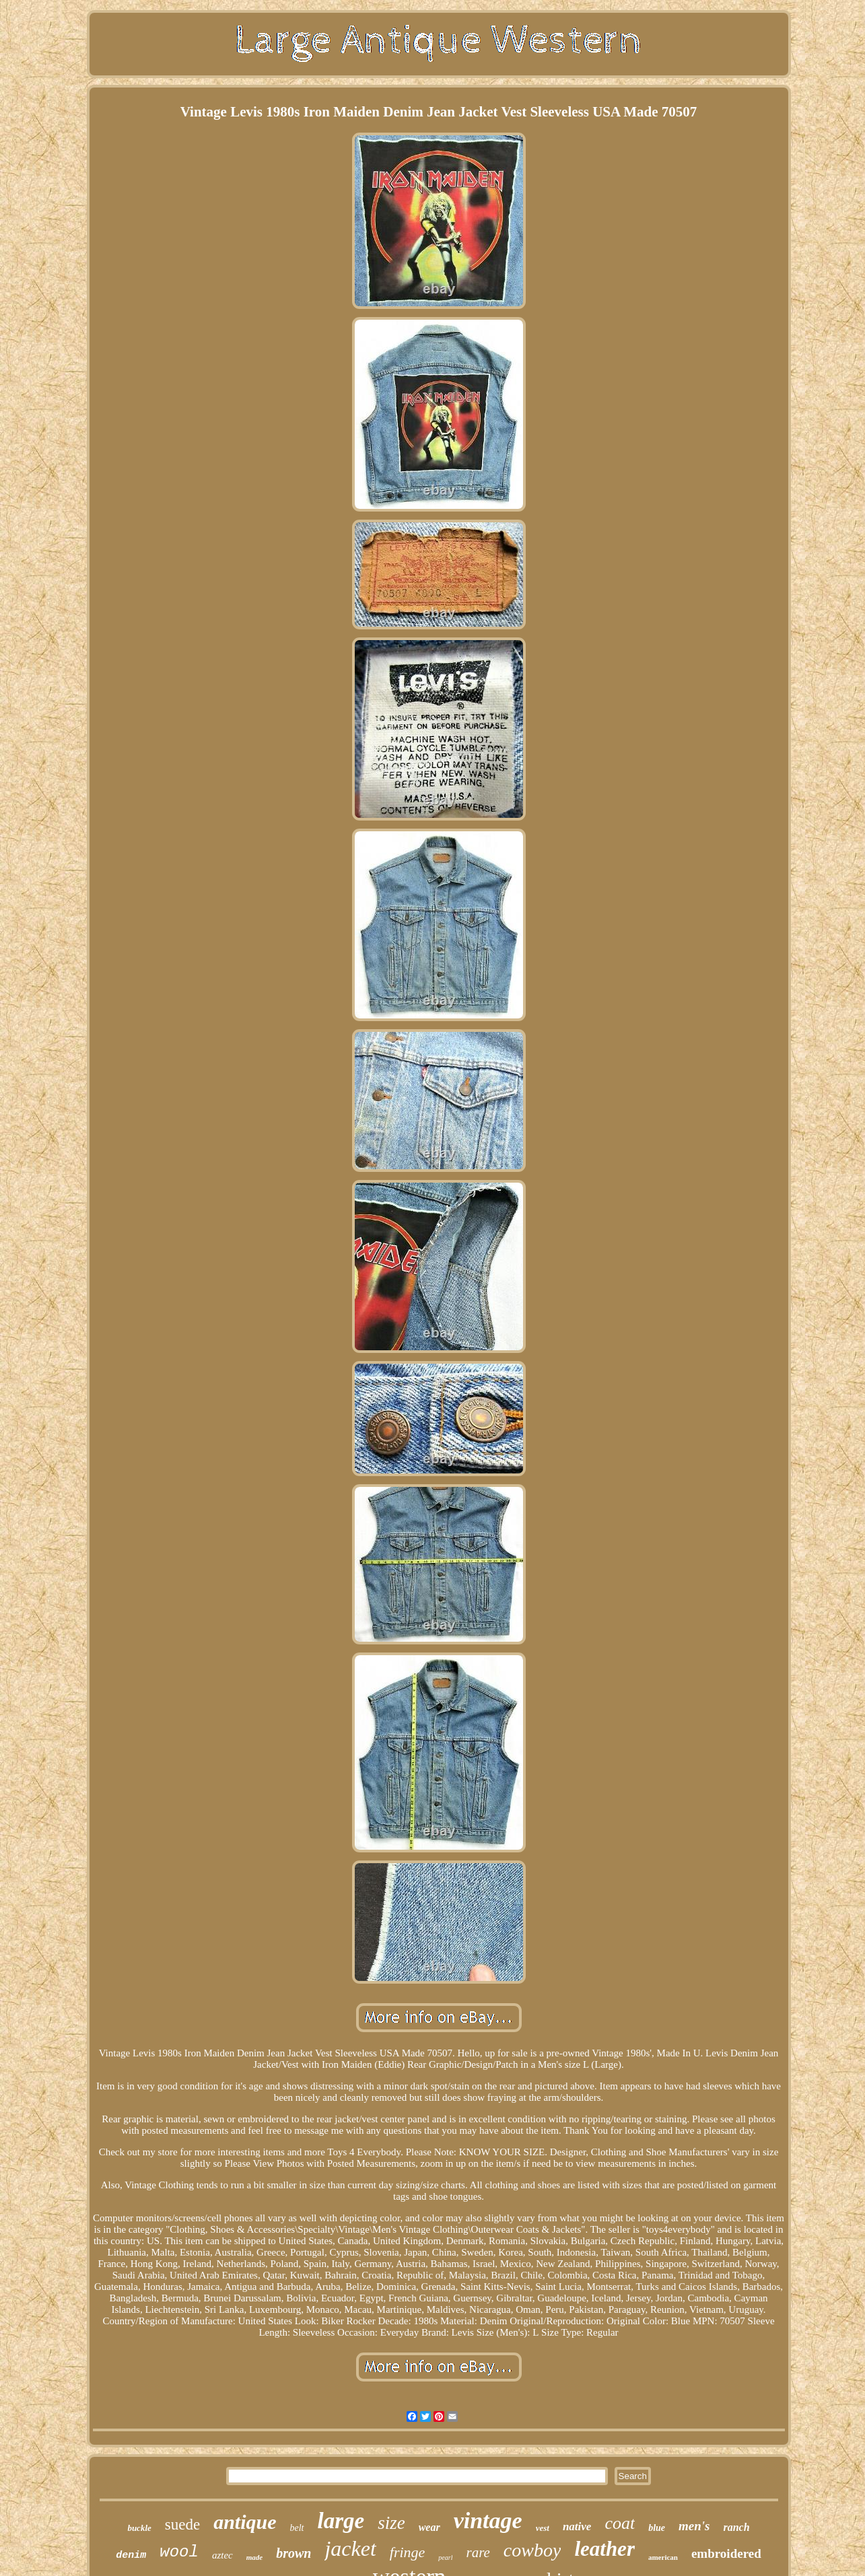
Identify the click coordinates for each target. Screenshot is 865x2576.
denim (131, 2555)
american (663, 2557)
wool (179, 2552)
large (341, 2521)
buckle (139, 2528)
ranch (736, 2527)
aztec (222, 2555)
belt (297, 2528)
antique (244, 2522)
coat (619, 2523)
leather (604, 2549)
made (254, 2557)
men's (694, 2526)
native (577, 2526)
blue (656, 2528)
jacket (350, 2548)
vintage (488, 2520)
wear (429, 2527)
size (391, 2523)
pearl (445, 2557)
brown (293, 2553)
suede (182, 2524)
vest (542, 2528)
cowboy (532, 2550)
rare (477, 2552)
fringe (407, 2552)
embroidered (726, 2553)
